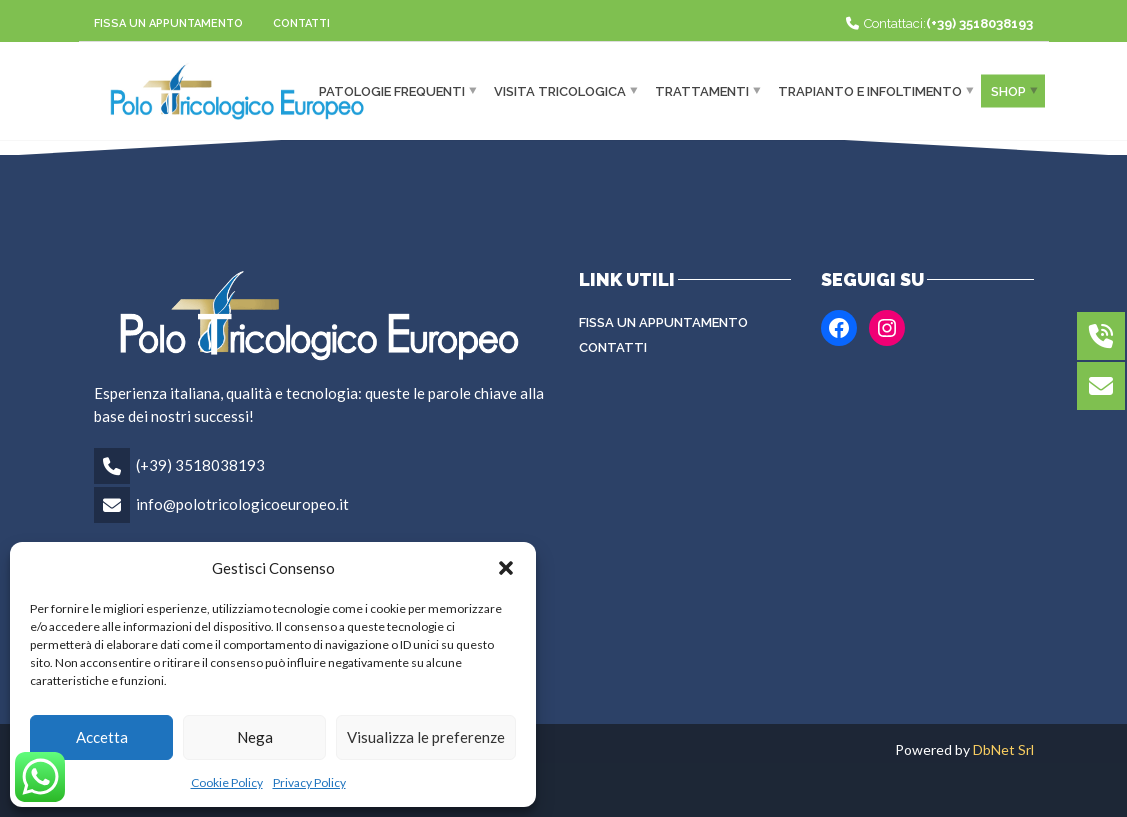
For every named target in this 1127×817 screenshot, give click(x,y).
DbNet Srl (1003, 749)
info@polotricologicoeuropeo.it (242, 504)
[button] (506, 568)
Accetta (102, 737)
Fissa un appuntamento (168, 23)
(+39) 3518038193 (200, 465)
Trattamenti (702, 90)
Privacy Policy (309, 782)
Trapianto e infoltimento (870, 90)
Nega (255, 737)
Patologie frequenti (392, 90)
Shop (1008, 90)
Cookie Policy (227, 782)
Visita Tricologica (560, 90)
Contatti (301, 23)
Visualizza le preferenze (426, 737)
